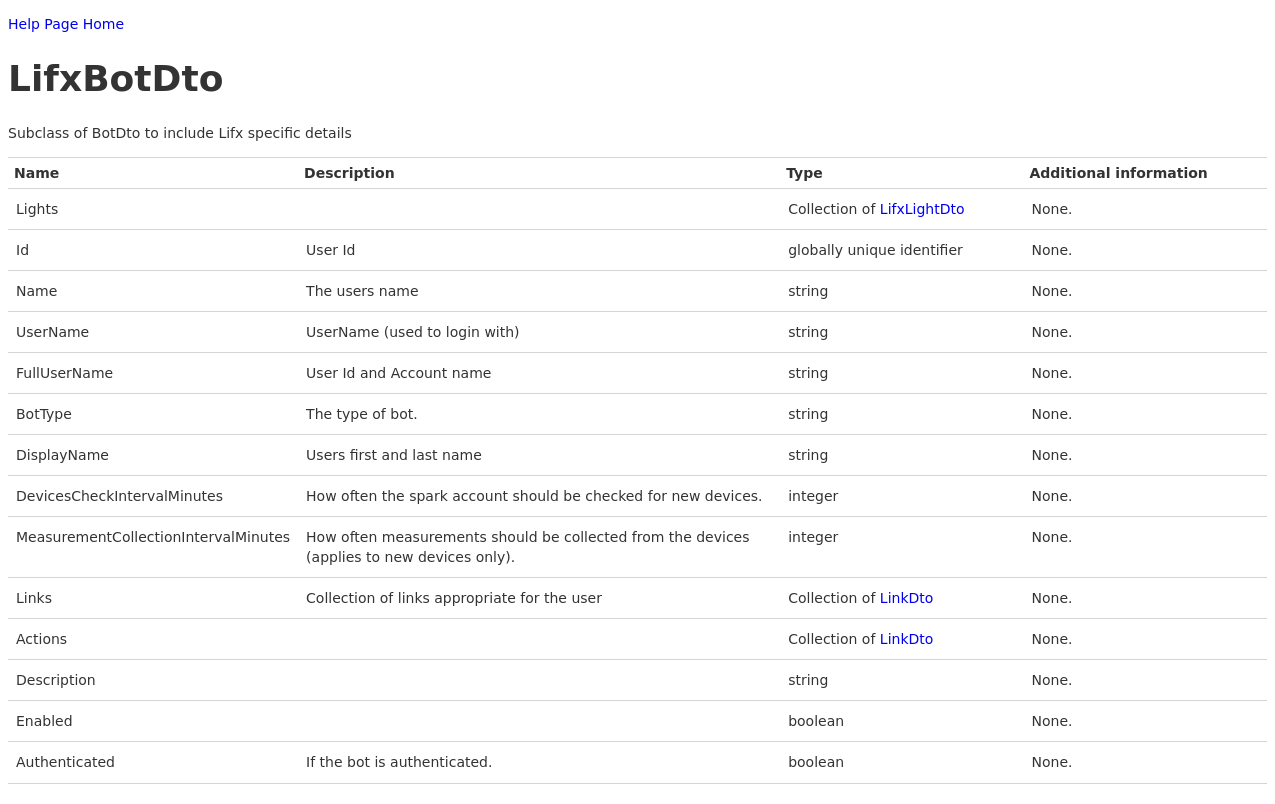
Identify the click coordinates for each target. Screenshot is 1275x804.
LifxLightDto (922, 209)
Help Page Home (66, 24)
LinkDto (907, 598)
